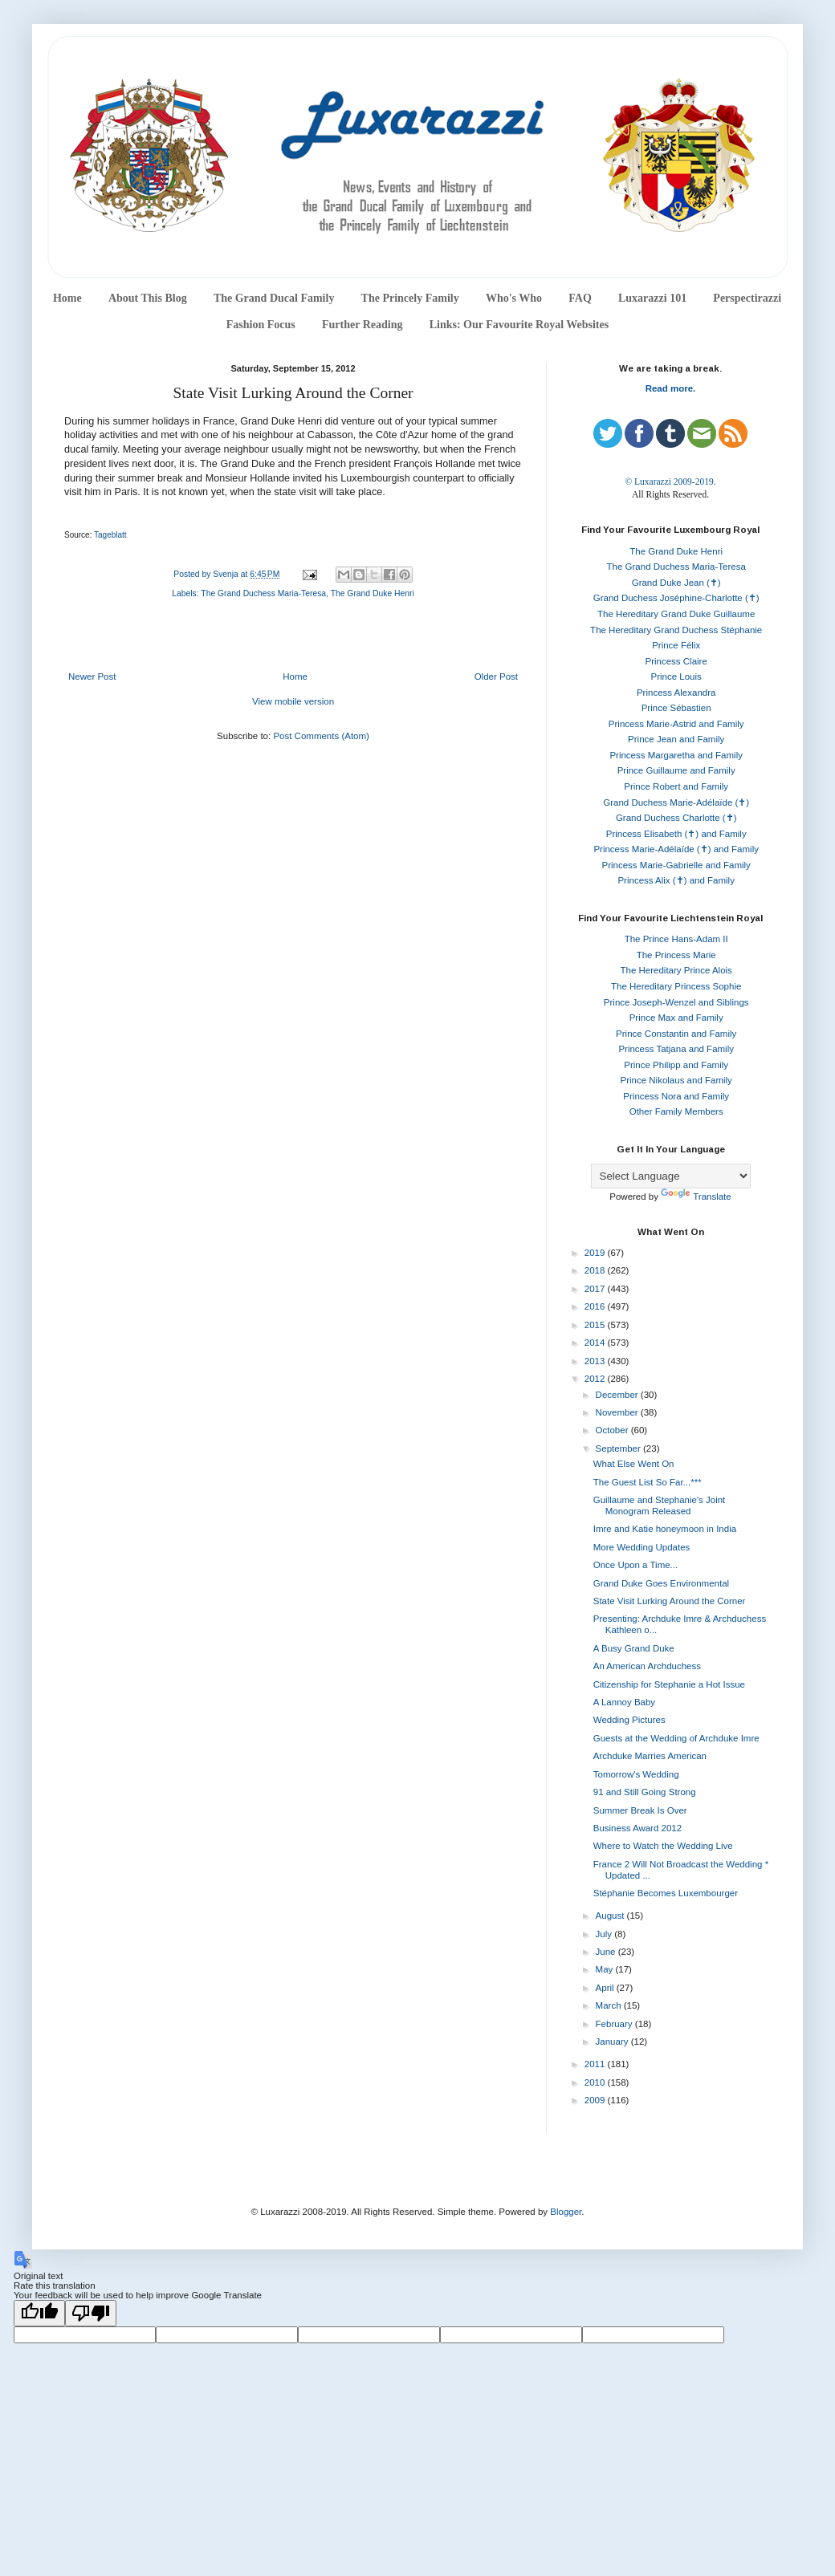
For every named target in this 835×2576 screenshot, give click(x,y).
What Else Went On (633, 1464)
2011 (596, 2064)
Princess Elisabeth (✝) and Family (676, 834)
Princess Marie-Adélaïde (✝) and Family (676, 849)
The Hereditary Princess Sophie (676, 986)
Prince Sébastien (676, 708)
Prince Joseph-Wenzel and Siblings (676, 1002)
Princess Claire (676, 661)
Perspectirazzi (747, 298)
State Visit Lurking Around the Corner (669, 1601)
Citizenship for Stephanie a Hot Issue (669, 1684)
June (607, 1951)
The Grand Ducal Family (274, 298)
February (615, 2024)
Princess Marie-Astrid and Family (676, 724)
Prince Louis (676, 676)
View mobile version (293, 701)
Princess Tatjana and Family (676, 1049)
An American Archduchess (647, 1666)
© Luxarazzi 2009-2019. (670, 481)
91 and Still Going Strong (644, 1792)
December (618, 1395)
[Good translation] (39, 2313)
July (605, 1934)
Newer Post (92, 676)
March (610, 2005)
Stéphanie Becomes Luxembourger (665, 1893)
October (613, 1430)
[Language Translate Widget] (671, 1176)
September (619, 1448)
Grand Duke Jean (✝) (676, 582)
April (606, 1988)
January (613, 2041)
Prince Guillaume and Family (676, 770)
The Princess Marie (676, 955)
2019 (596, 1253)
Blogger (565, 2211)
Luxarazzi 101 (652, 298)
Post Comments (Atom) (321, 736)
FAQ (580, 298)
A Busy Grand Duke (633, 1648)
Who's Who (514, 298)
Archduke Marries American (650, 1756)
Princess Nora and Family (676, 1096)
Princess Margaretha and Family (676, 755)
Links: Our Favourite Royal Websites (519, 325)
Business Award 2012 (637, 1828)
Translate (696, 1196)
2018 (596, 1270)
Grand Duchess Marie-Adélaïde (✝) (676, 802)
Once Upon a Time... (635, 1565)
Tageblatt (110, 534)
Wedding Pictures (629, 1720)
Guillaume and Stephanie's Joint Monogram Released (659, 1505)
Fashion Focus (260, 325)
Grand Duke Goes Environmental (661, 1583)
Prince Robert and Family (676, 786)
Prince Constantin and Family (676, 1033)
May (606, 1969)
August (611, 1915)
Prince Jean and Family (676, 739)
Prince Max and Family (676, 1017)
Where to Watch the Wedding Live (663, 1846)
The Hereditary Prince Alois (676, 970)
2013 (596, 1361)
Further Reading (362, 325)
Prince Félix (676, 645)
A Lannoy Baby (624, 1702)
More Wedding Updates (641, 1547)
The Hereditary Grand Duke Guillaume (676, 614)
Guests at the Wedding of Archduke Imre (676, 1738)
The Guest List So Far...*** (647, 1482)
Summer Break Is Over (640, 1810)
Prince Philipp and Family (676, 1065)
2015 (596, 1325)
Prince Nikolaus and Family (676, 1080)
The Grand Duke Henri (372, 593)
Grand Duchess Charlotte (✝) (676, 818)
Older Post (496, 676)
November (618, 1412)
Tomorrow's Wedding (636, 1774)
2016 (596, 1306)
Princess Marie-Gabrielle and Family (676, 865)
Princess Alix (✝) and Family (675, 880)
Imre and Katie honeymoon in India (664, 1529)
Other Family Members (676, 1111)
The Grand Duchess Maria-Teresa (263, 593)
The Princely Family (410, 298)
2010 (596, 2082)
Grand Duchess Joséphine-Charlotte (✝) (676, 598)
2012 (596, 1378)
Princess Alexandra (676, 692)
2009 (596, 2100)
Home (67, 298)
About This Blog (147, 298)
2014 (596, 1342)
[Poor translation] (90, 2313)
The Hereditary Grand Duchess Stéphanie (676, 630)
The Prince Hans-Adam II (676, 939)
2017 (596, 1289)
